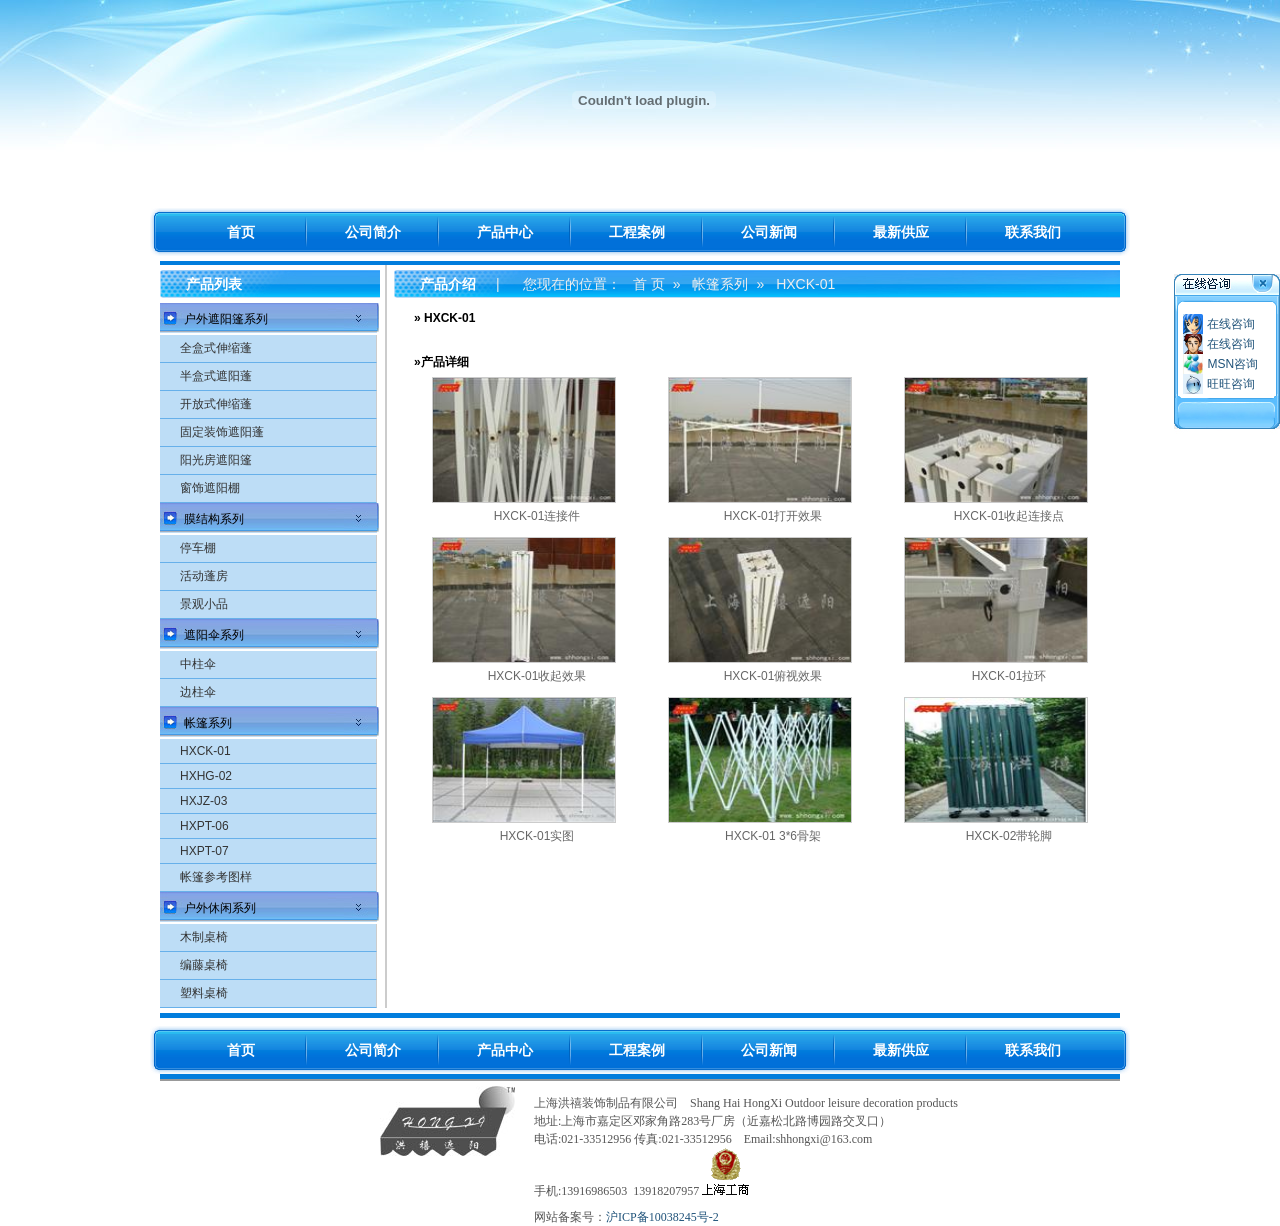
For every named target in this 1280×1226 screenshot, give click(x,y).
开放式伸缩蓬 (216, 404)
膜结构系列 (214, 519)
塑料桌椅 (204, 993)
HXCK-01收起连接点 (1009, 516)
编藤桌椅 (204, 965)
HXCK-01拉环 (1009, 676)
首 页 (649, 284)
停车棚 (198, 548)
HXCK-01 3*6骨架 (773, 836)
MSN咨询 (1232, 364)
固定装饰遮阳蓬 (222, 432)
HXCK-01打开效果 (773, 516)
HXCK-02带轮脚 (1009, 836)
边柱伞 (198, 692)
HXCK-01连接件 (537, 516)
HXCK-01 (205, 751)
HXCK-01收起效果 (537, 676)
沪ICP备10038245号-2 (662, 1217)
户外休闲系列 (220, 908)
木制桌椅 (204, 937)
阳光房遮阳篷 (216, 460)
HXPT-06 (204, 826)
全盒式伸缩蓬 (216, 348)
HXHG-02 (206, 776)
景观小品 (204, 604)
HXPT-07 (204, 851)
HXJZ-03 (203, 801)
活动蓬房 (204, 576)
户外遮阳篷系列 (226, 319)
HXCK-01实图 (537, 836)
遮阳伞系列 (214, 635)
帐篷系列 (208, 723)
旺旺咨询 (1231, 384)
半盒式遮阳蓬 (216, 376)
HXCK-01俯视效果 (773, 676)
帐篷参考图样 (216, 877)
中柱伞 (198, 664)
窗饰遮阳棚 (210, 488)
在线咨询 (1231, 324)
